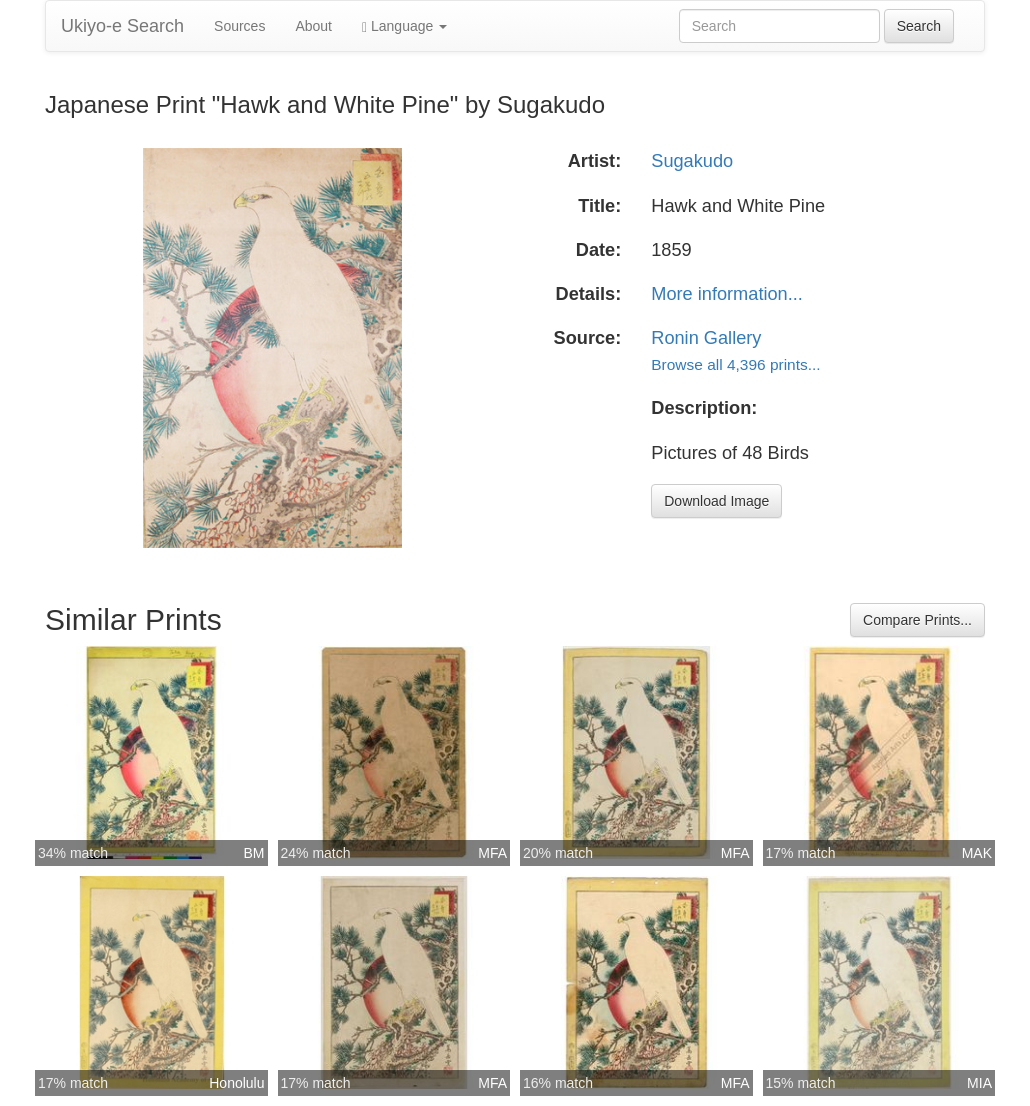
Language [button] (404, 26)
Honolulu (236, 1083)
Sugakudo (692, 161)
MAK (977, 853)
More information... (727, 294)
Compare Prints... (917, 620)
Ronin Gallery (706, 338)
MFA (492, 853)
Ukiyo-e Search (122, 26)
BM (254, 853)
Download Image (716, 501)
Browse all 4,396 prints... (735, 364)
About (313, 26)
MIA (979, 1083)
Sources (239, 26)
